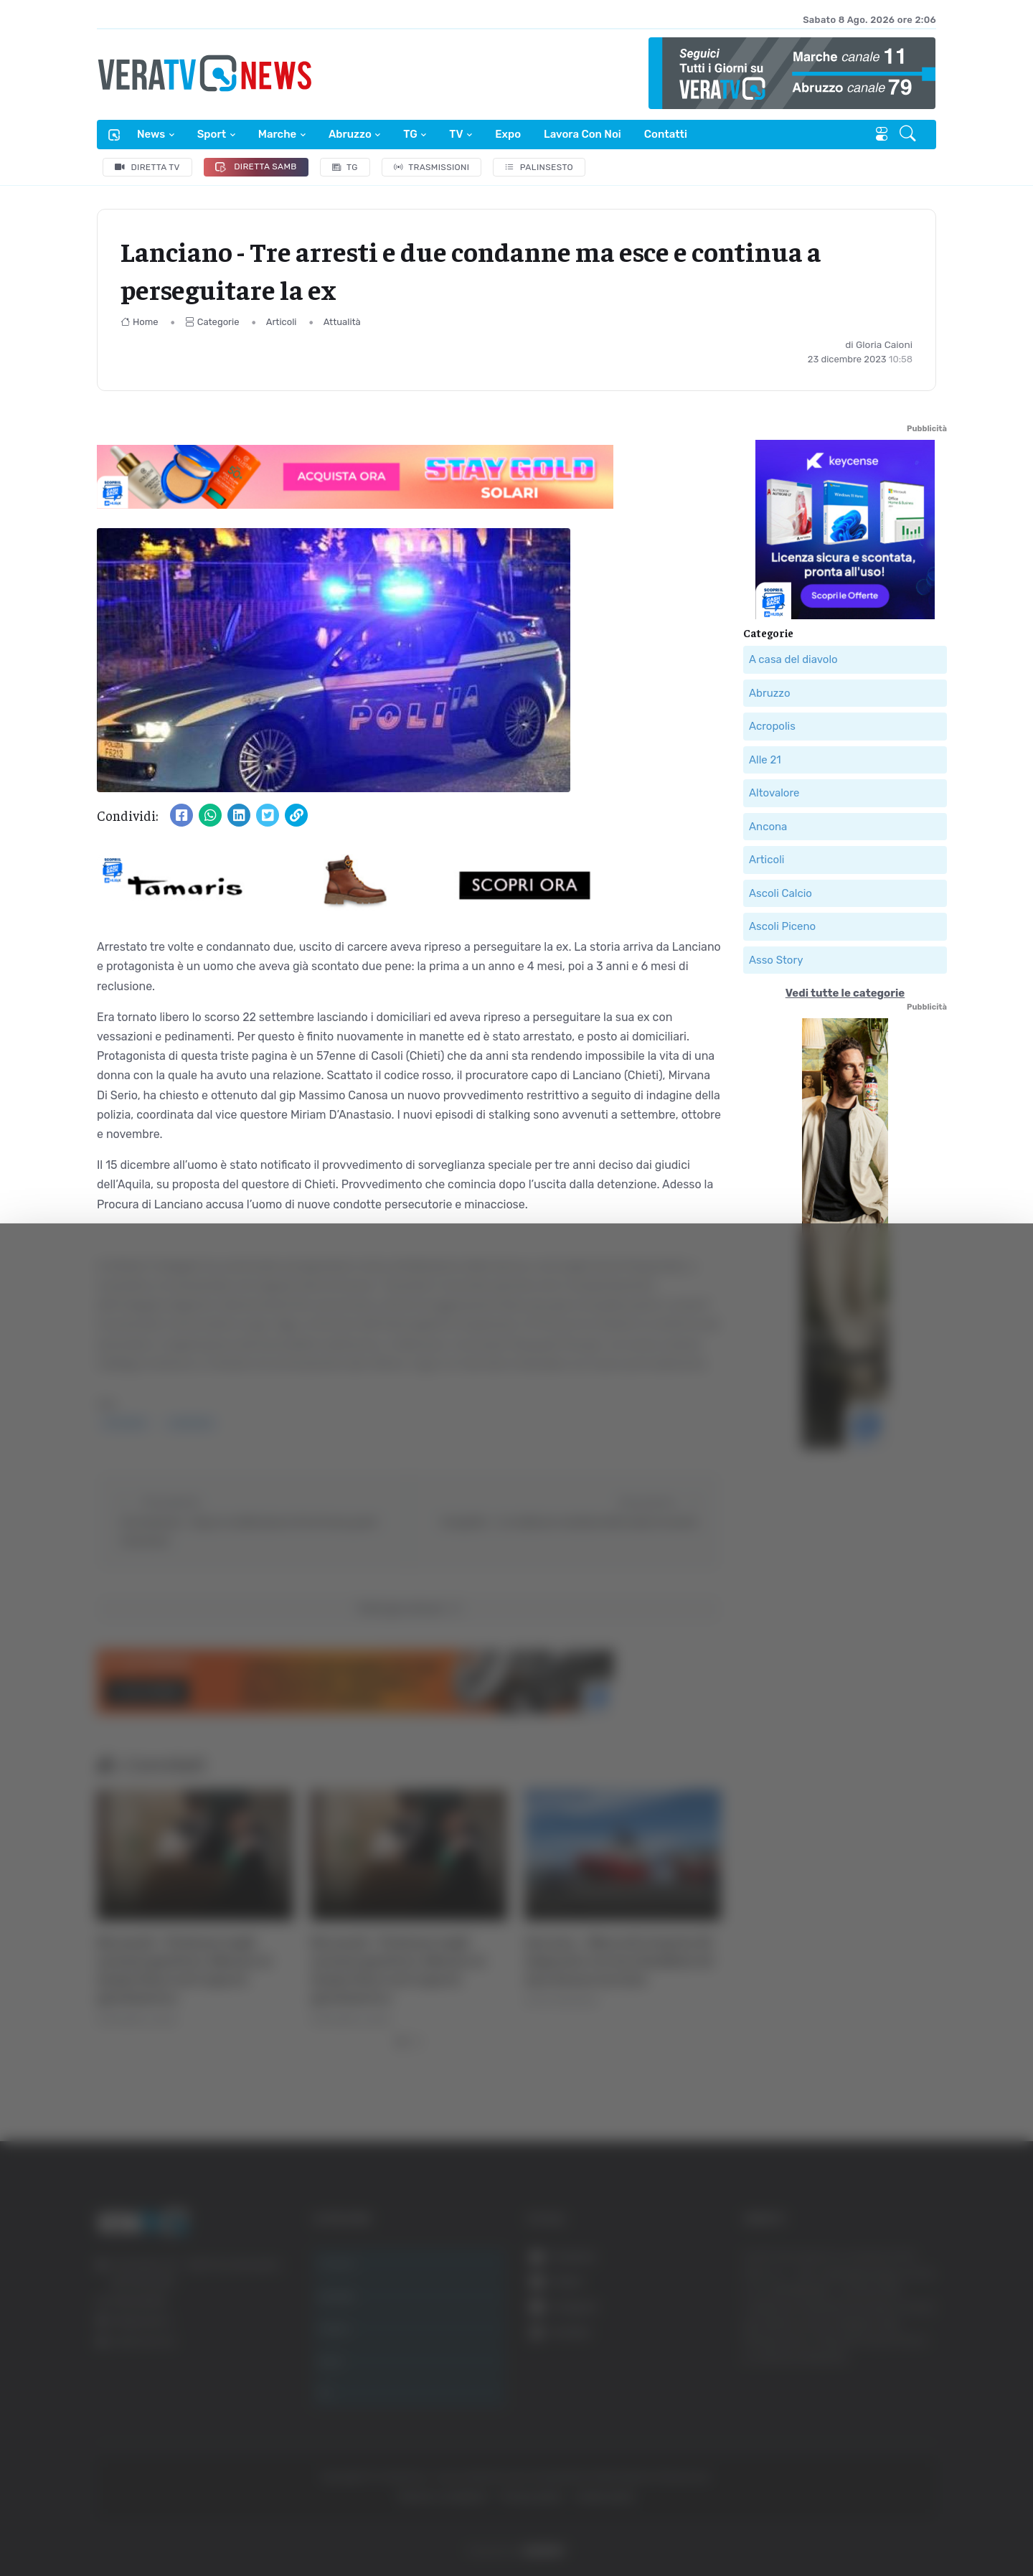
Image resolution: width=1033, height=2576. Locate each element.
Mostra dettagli (783, 2525)
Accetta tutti (888, 2342)
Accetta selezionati (887, 2389)
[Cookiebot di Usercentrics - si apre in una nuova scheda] (121, 2525)
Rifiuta (888, 2436)
